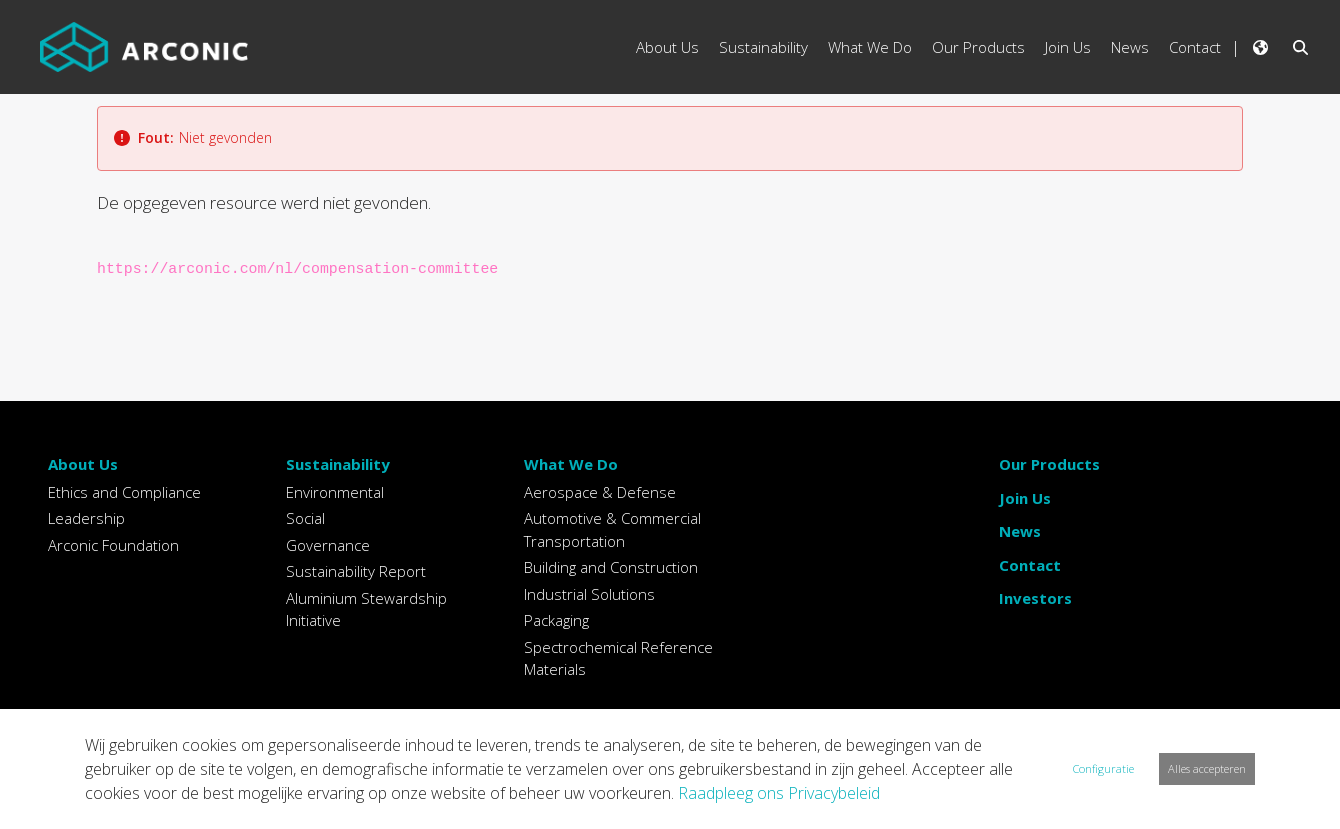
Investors (1035, 598)
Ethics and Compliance (124, 492)
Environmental (335, 492)
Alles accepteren (1207, 768)
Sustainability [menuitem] (763, 47)
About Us (83, 464)
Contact (1030, 565)
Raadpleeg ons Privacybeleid (779, 793)
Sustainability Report (356, 571)
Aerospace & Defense (600, 492)
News (1020, 531)
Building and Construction (611, 567)
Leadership (86, 518)
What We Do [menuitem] (870, 47)
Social (305, 518)
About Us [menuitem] (667, 47)
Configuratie (1103, 768)
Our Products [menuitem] (978, 47)
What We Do (571, 464)
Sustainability (338, 464)
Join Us (1025, 498)
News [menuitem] (1130, 47)
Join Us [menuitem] (1068, 47)
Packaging (556, 620)
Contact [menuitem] (1195, 47)
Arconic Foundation (113, 545)
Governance (328, 545)
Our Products (1049, 464)
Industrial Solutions (589, 594)
